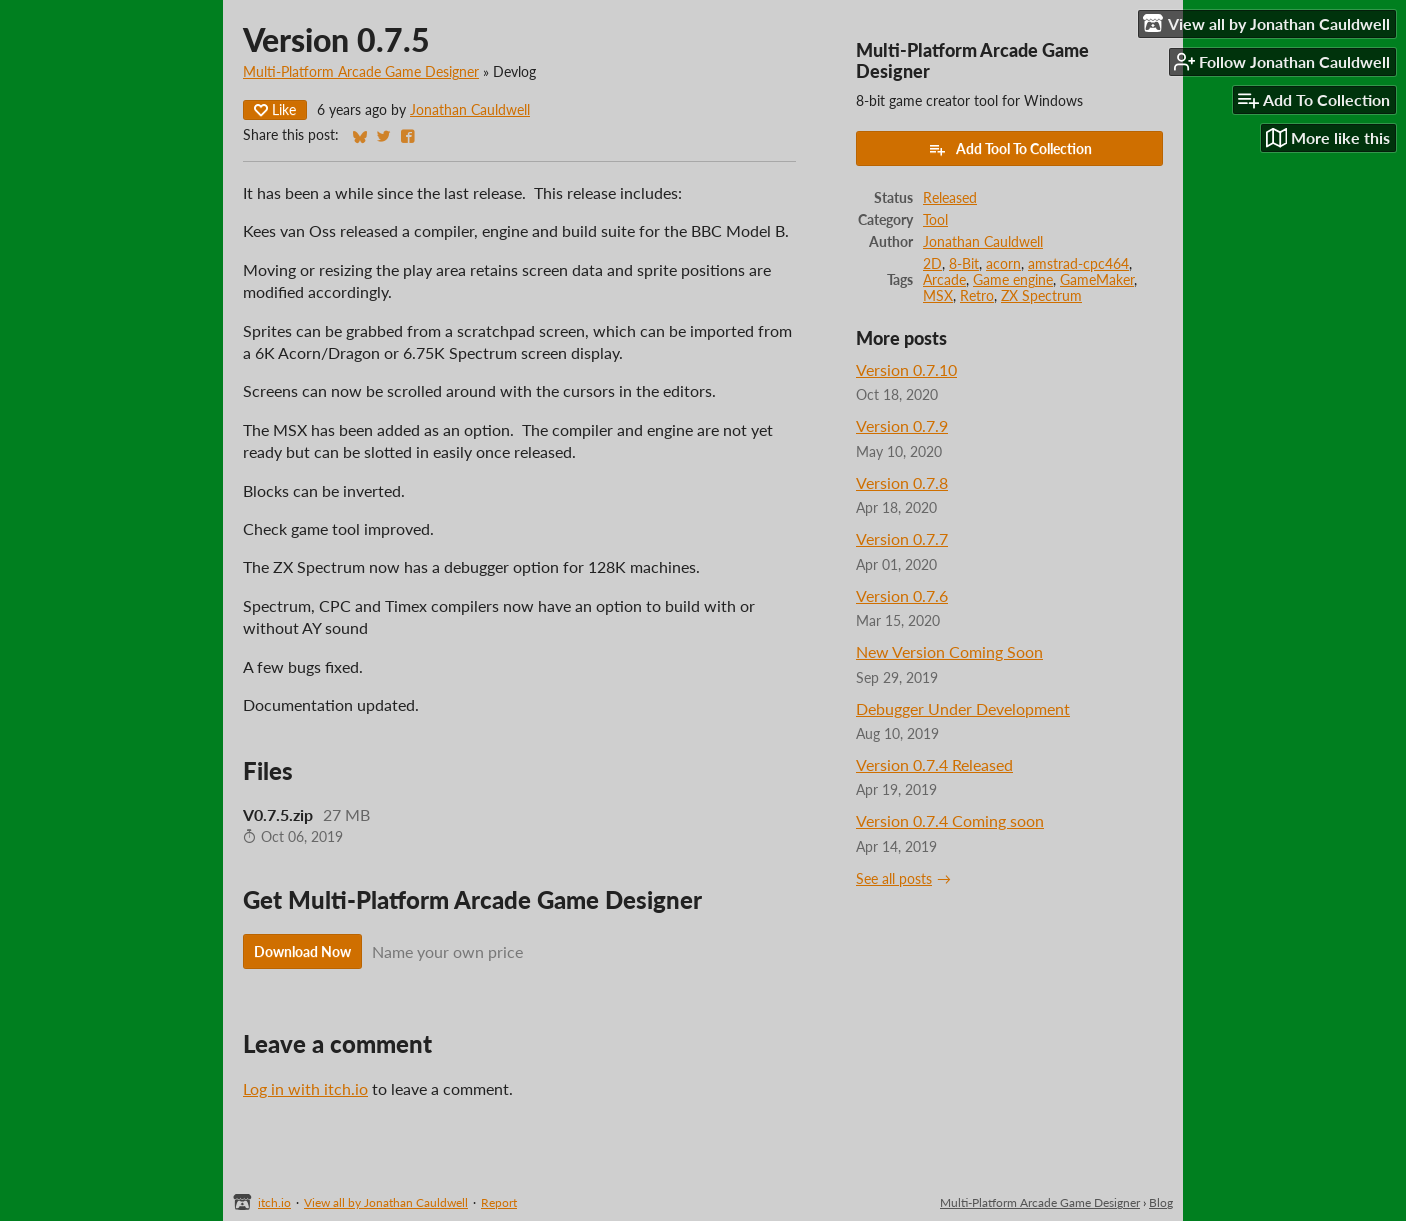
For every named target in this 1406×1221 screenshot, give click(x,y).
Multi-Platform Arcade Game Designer (361, 72)
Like (275, 109)
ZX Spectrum (1041, 296)
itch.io (274, 1202)
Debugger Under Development (963, 708)
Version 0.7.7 (902, 538)
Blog (1161, 1202)
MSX (938, 296)
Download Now (302, 951)
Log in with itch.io (305, 1088)
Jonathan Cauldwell (470, 110)
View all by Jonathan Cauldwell (386, 1202)
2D (932, 264)
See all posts (894, 879)
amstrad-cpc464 (1078, 264)
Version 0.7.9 (902, 425)
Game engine (1013, 280)
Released (950, 198)
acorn (1003, 264)
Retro (977, 296)
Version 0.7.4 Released (934, 764)
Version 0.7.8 (902, 482)
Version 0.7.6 (902, 595)
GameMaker (1097, 280)
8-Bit (964, 264)
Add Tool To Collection (1010, 149)
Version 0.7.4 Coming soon (950, 820)
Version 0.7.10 (906, 369)
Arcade (944, 280)
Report (499, 1202)
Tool (935, 220)
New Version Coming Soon (949, 651)
